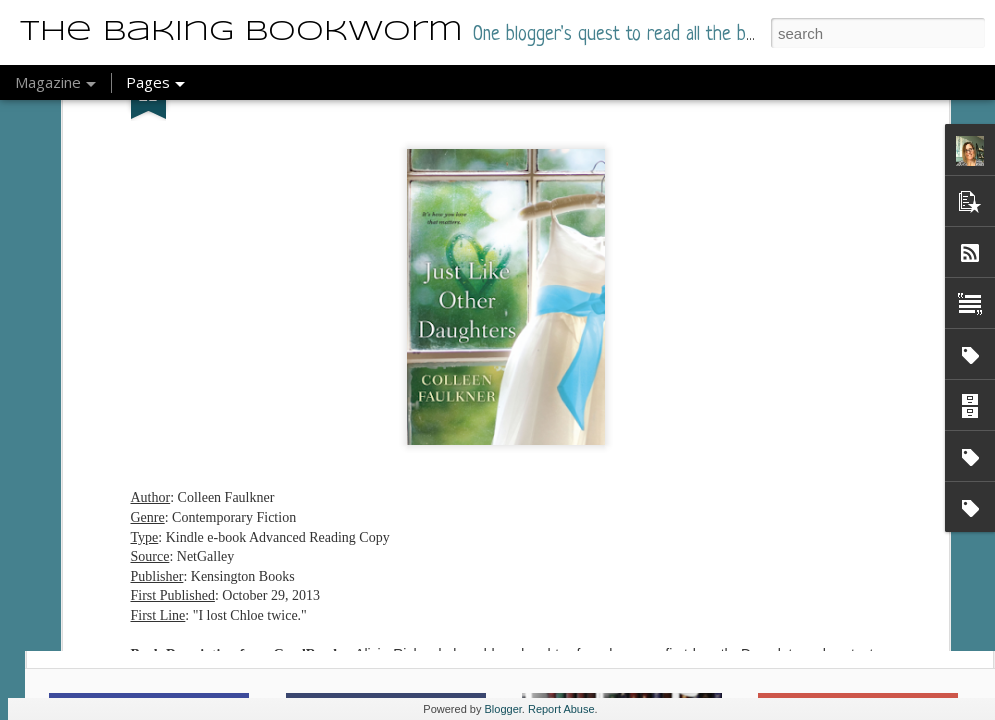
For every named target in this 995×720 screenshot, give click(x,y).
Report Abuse (561, 709)
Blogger (503, 709)
